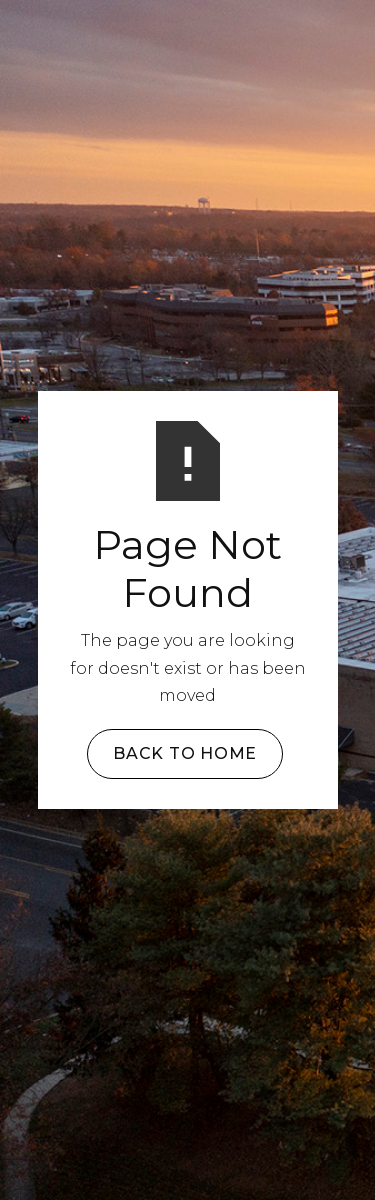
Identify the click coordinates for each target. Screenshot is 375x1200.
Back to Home (185, 753)
